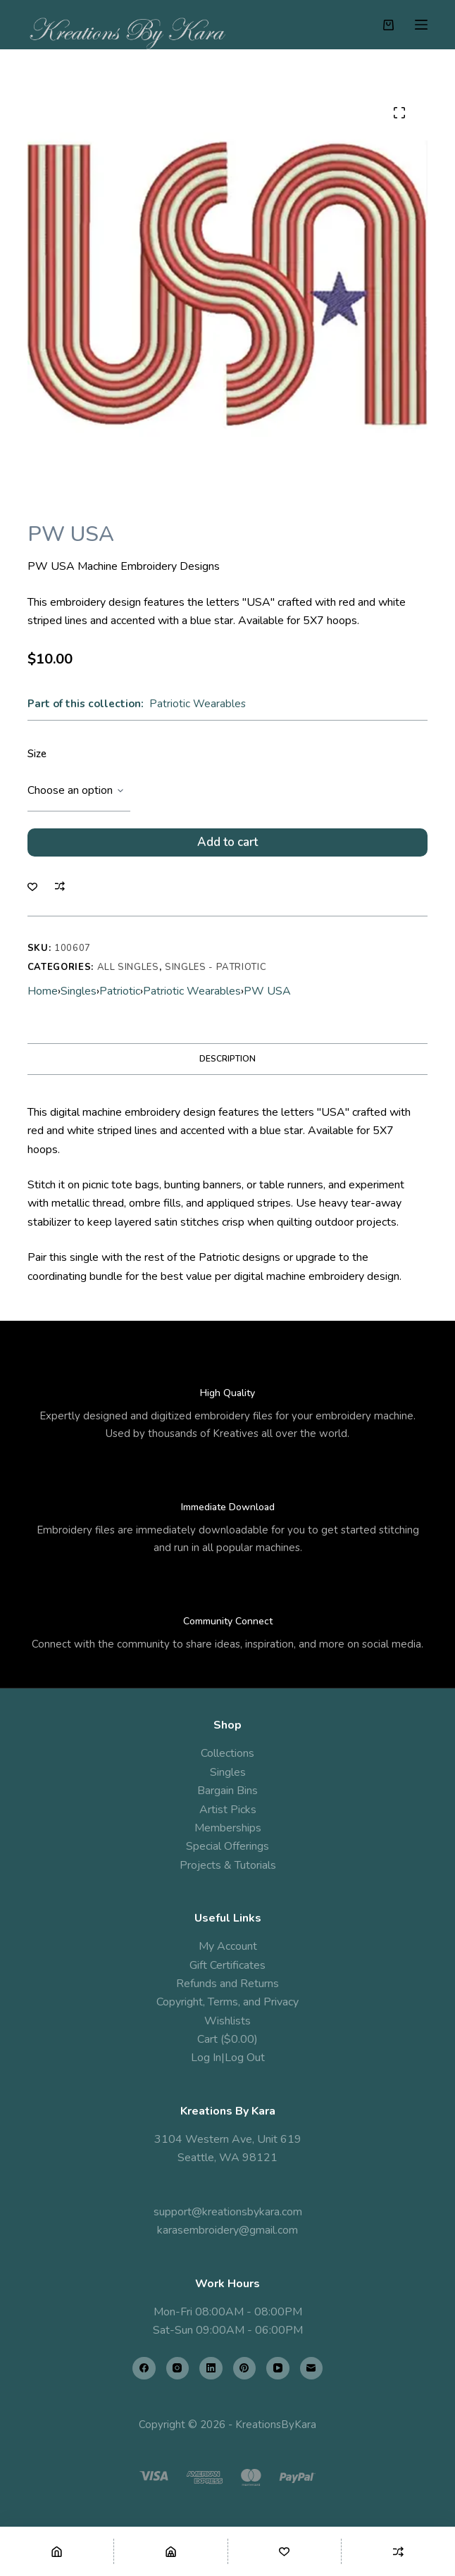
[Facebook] (144, 2368)
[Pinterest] (244, 2368)
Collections (227, 1753)
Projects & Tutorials (228, 1865)
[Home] (56, 2551)
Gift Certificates (227, 1965)
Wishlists (227, 2021)
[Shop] (171, 2551)
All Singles (128, 967)
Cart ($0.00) (227, 2039)
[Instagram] (177, 2368)
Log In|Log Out (228, 2057)
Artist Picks (227, 1809)
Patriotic (119, 991)
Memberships (227, 1828)
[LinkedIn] (211, 2368)
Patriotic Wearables (197, 704)
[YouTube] (277, 2368)
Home (42, 991)
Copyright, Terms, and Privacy (227, 2002)
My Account (228, 1946)
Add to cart (227, 842)
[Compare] (398, 2551)
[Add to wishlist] (32, 886)
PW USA (267, 991)
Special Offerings (227, 1846)
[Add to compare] (60, 886)
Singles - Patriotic (215, 967)
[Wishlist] (285, 2551)
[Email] (311, 2368)
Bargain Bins (227, 1790)
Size (36, 754)
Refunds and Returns (227, 1983)
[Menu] (421, 24)
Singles (78, 991)
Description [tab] (227, 1058)
